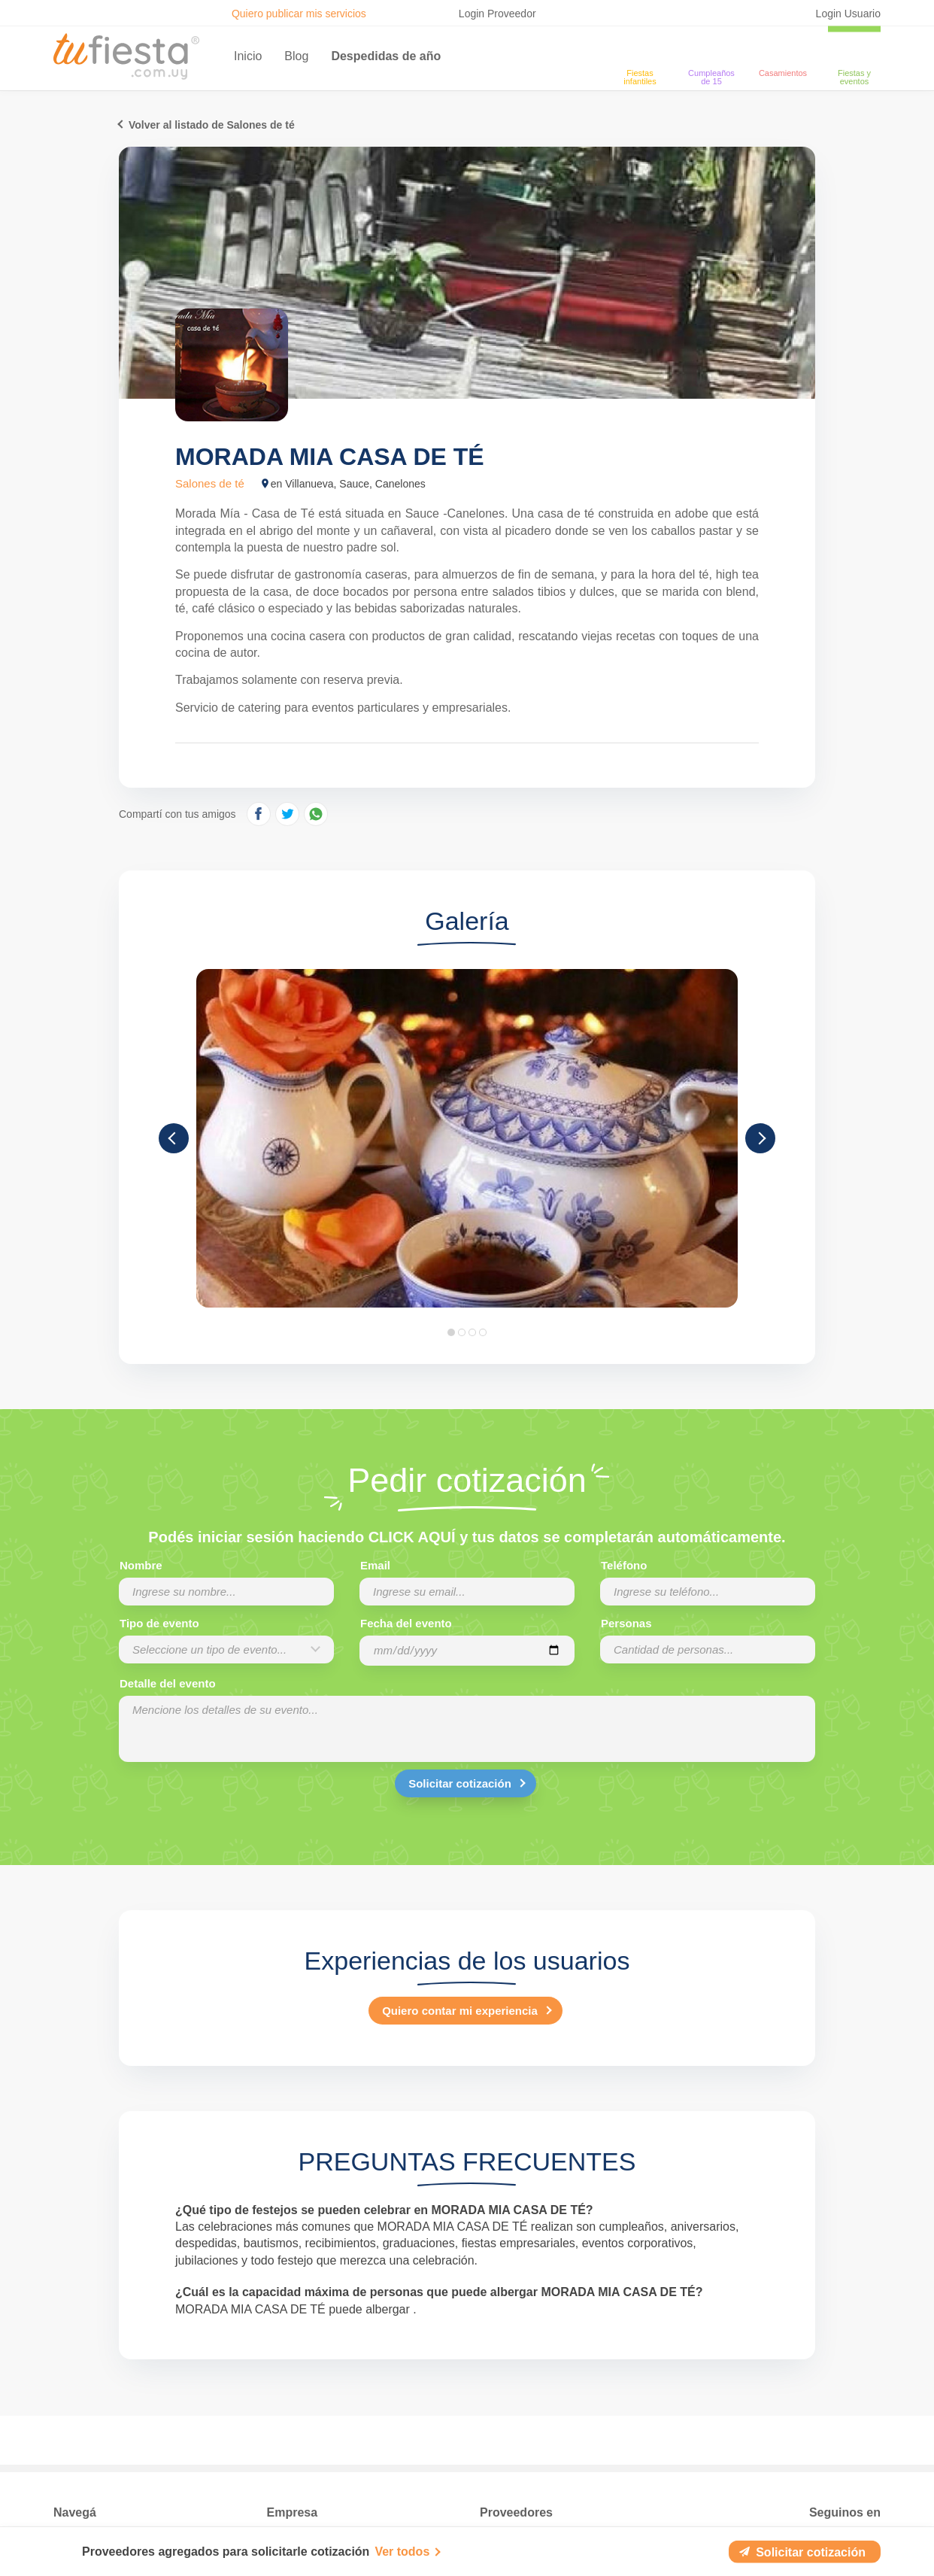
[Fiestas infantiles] (640, 49)
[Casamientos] (783, 49)
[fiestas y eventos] (854, 49)
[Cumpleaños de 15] (711, 49)
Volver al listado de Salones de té (212, 125)
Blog (296, 56)
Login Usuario (848, 14)
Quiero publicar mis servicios (299, 14)
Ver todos (402, 2551)
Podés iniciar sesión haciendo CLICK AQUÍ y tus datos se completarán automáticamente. (466, 1537)
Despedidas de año (386, 56)
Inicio (248, 56)
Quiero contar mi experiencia (460, 2010)
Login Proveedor (497, 14)
